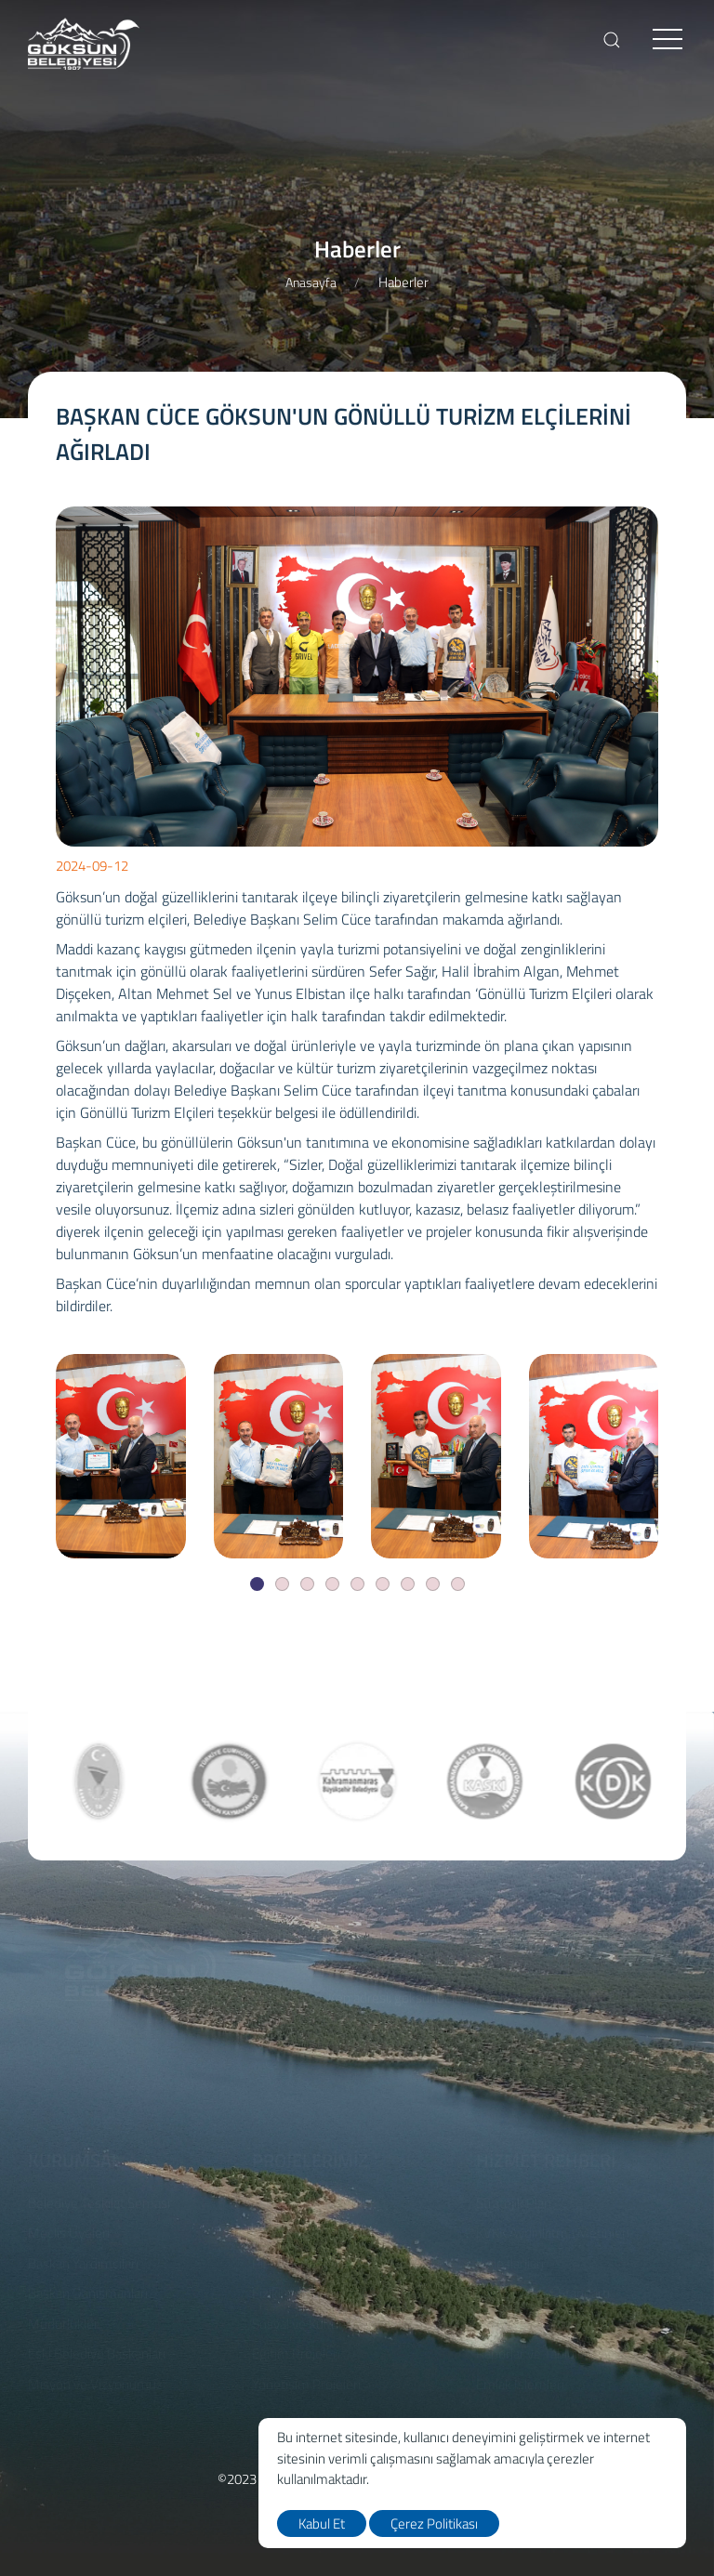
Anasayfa (311, 282)
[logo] (83, 44)
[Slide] (257, 1584)
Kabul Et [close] (321, 2523)
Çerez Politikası (434, 2523)
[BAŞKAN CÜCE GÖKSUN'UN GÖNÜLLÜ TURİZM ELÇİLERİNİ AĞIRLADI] (121, 1456)
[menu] (667, 40)
